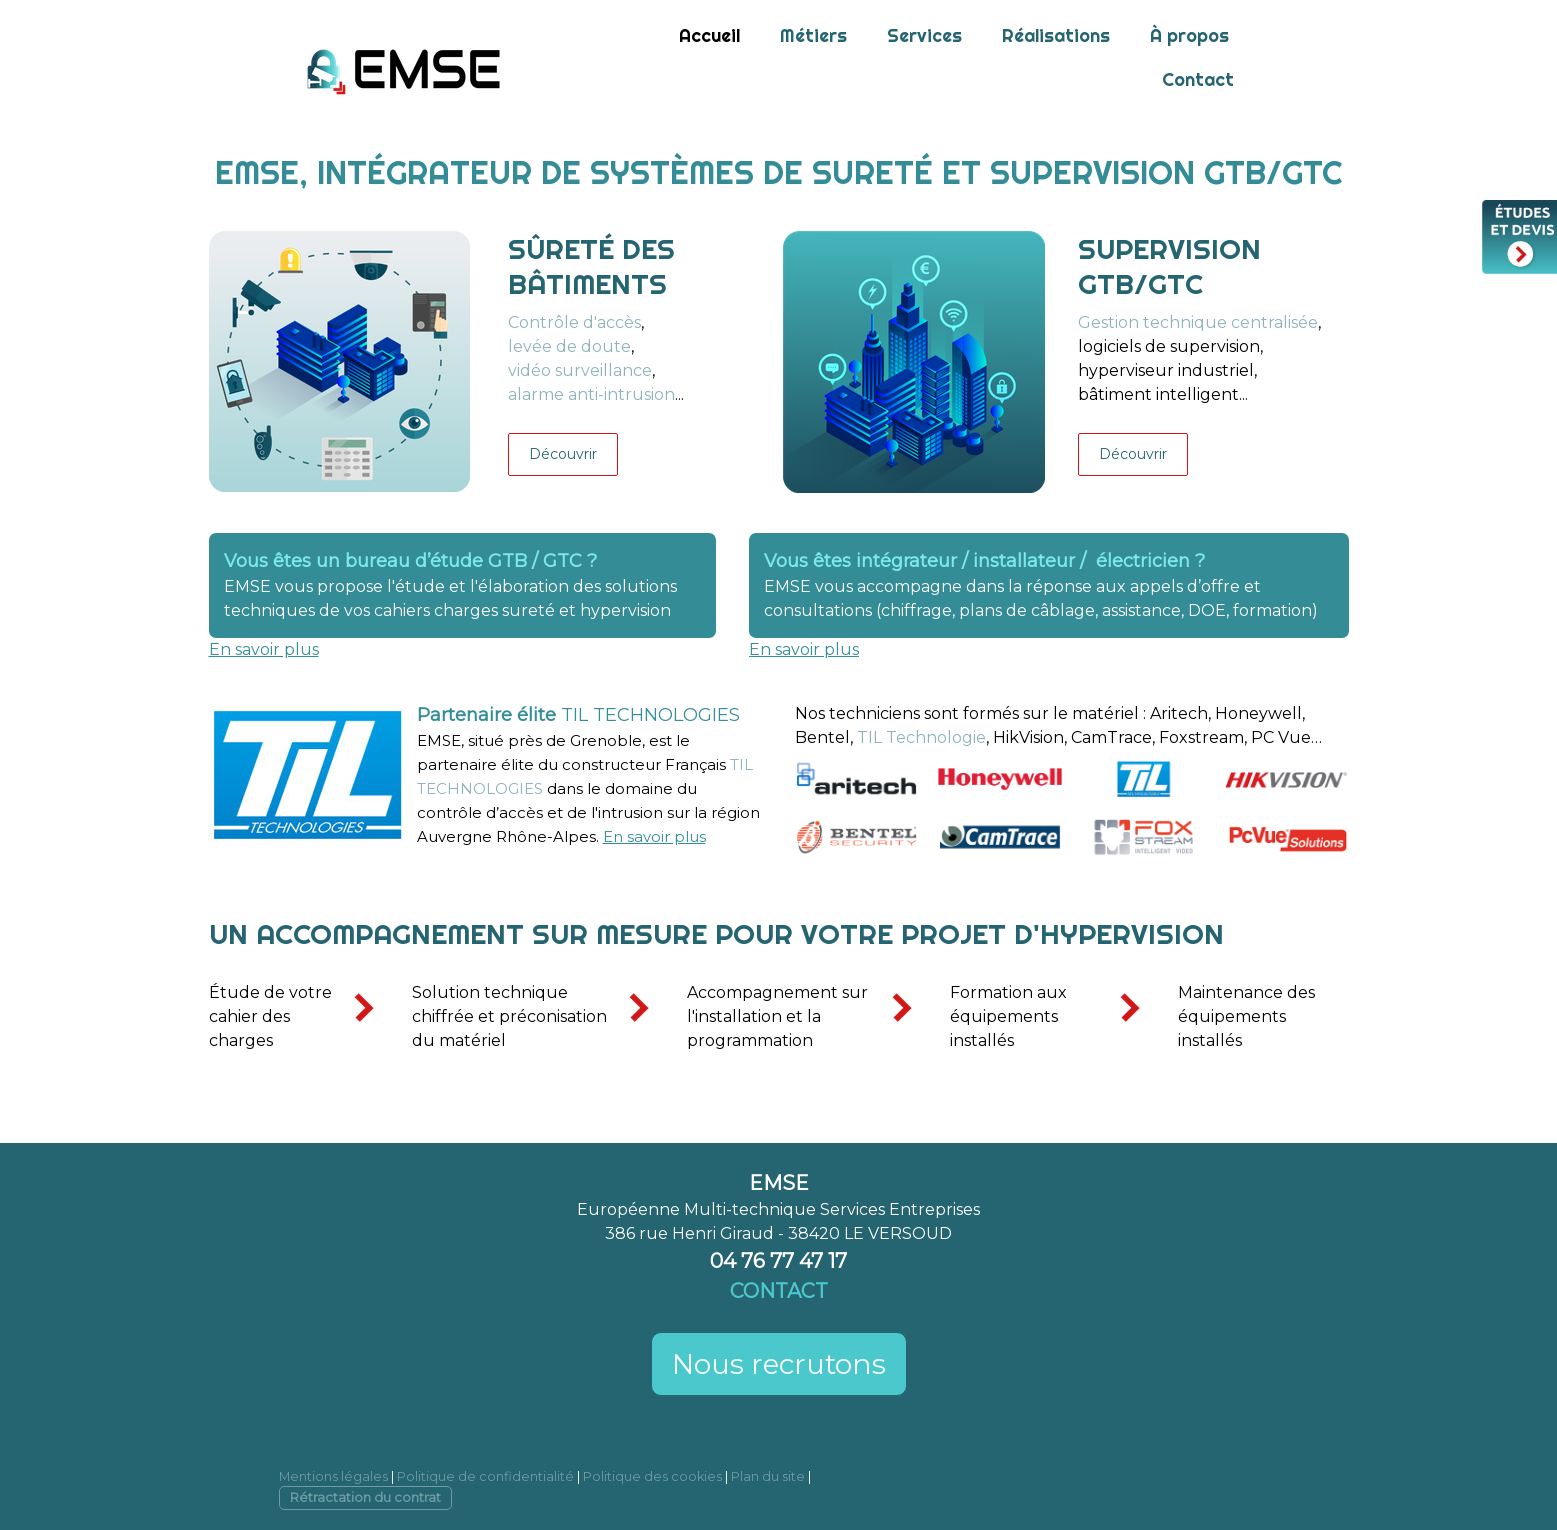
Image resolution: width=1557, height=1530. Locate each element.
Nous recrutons (779, 1364)
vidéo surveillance (580, 370)
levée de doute (569, 346)
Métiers (813, 35)
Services (924, 35)
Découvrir (563, 454)
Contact (1198, 79)
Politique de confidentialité (485, 1476)
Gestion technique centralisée (1198, 322)
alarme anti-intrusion (591, 394)
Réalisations (1056, 35)
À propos (1189, 35)
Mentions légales (333, 1476)
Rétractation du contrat (365, 1497)
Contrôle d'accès (574, 322)
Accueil (709, 35)
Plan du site (768, 1476)
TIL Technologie (921, 737)
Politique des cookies (652, 1476)
